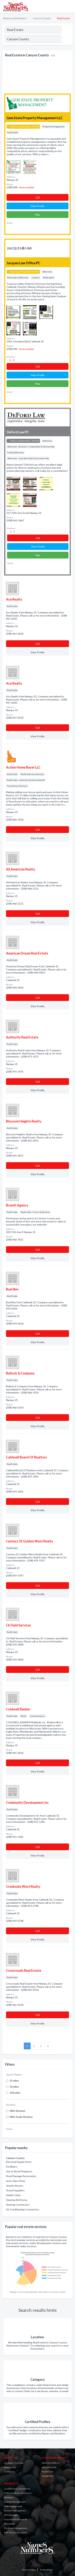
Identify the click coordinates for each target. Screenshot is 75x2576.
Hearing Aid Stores (16, 2199)
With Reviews (17, 2110)
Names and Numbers (15, 18)
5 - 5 (12, 531)
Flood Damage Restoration (21, 2176)
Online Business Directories (18, 2493)
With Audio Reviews (21, 2116)
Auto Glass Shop (15, 2180)
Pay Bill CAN (48, 2476)
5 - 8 (11, 360)
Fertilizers (11, 2166)
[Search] (67, 39)
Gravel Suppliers (15, 2190)
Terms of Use (46, 2569)
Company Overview (13, 2462)
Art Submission (49, 2467)
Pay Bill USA (47, 2471)
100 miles (15, 2092)
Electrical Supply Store (18, 2161)
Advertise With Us (51, 2462)
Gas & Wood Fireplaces (19, 2171)
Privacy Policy (28, 2569)
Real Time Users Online (15, 2532)
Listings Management (14, 2501)
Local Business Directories (17, 2488)
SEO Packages (11, 2515)
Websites (8, 2497)
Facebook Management (15, 2528)
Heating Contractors (18, 2204)
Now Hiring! (10, 2467)
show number (26, 187)
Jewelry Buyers (14, 2185)
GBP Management (13, 2506)
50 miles (14, 2086)
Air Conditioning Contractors (22, 2209)
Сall (37, 197)
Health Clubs (13, 2195)
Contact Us (9, 2471)
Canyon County (42, 18)
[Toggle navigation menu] (70, 6)
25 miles (14, 2080)
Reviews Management (15, 2510)
